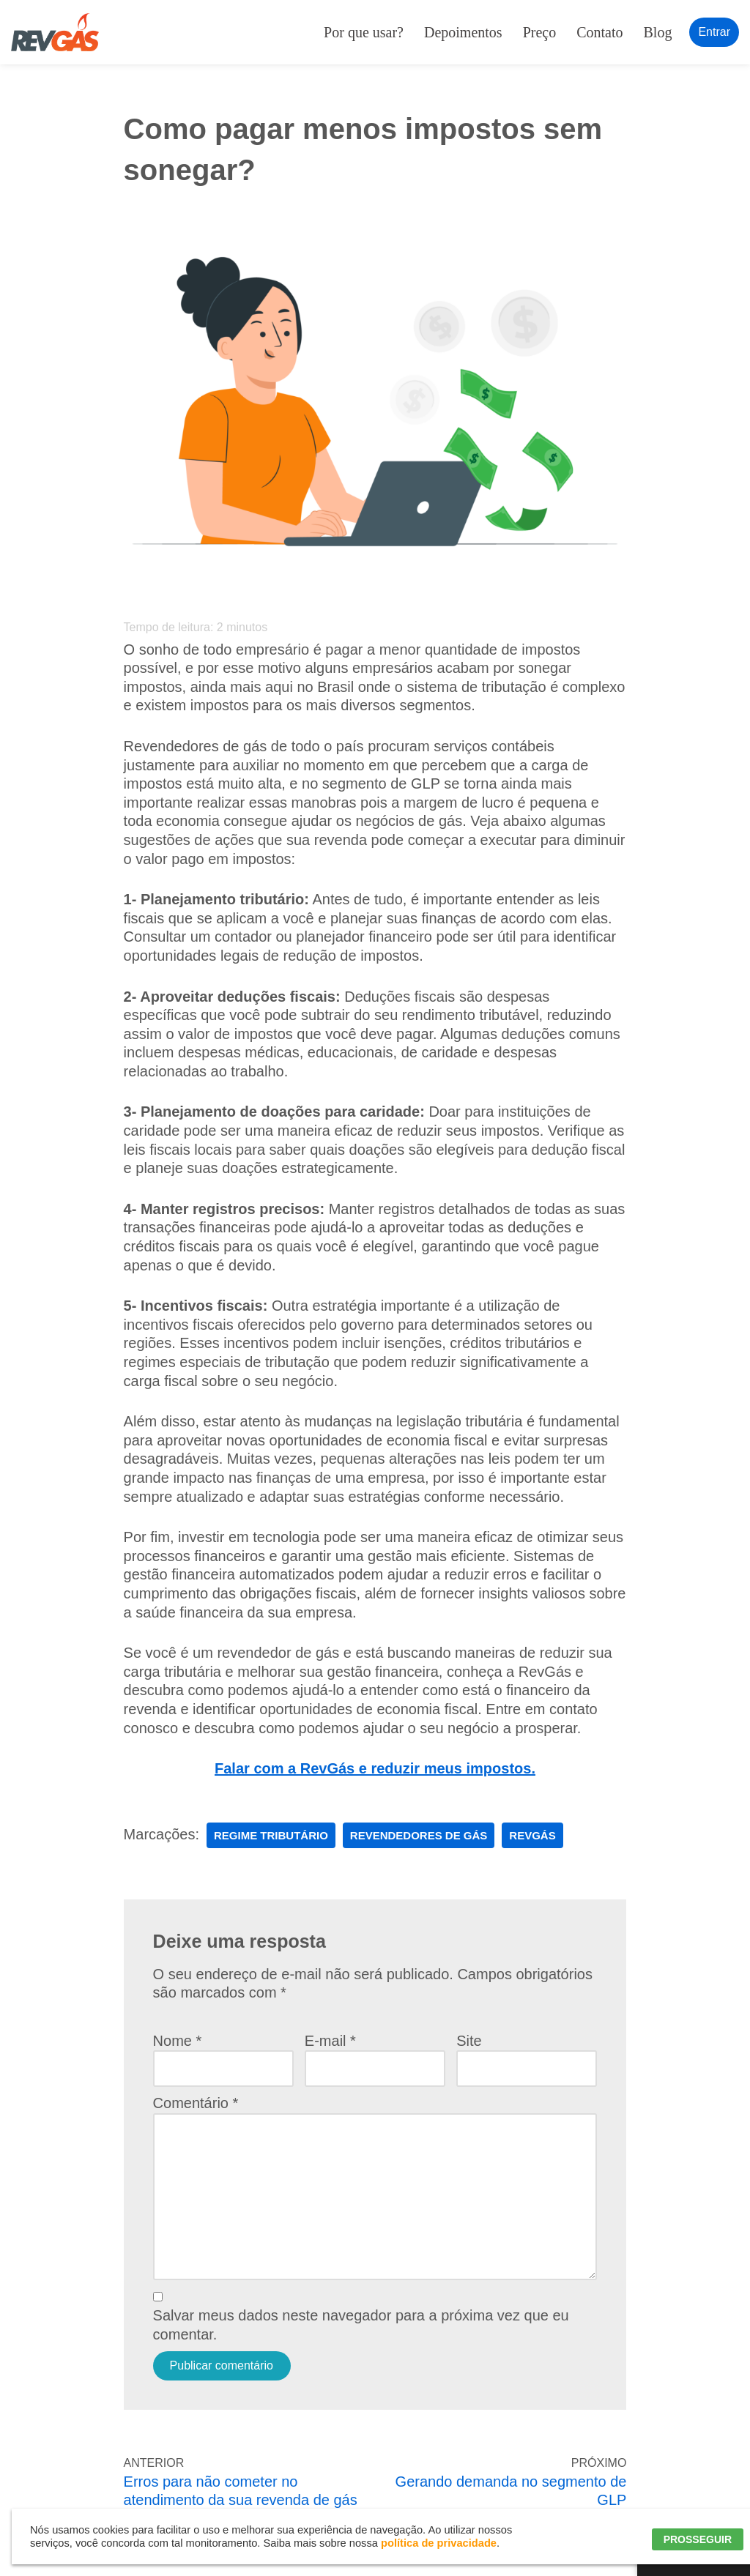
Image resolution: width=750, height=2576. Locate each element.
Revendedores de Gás (419, 1835)
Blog (658, 32)
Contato (599, 32)
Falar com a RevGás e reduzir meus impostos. (375, 1768)
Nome (177, 2041)
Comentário (196, 2103)
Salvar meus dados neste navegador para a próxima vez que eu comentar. (361, 2324)
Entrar (714, 32)
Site (468, 2041)
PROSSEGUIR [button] (698, 2539)
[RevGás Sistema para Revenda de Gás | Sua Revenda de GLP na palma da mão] (55, 32)
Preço (540, 32)
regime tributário (271, 1835)
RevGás (532, 1835)
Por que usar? (364, 32)
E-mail (330, 2041)
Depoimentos (463, 32)
